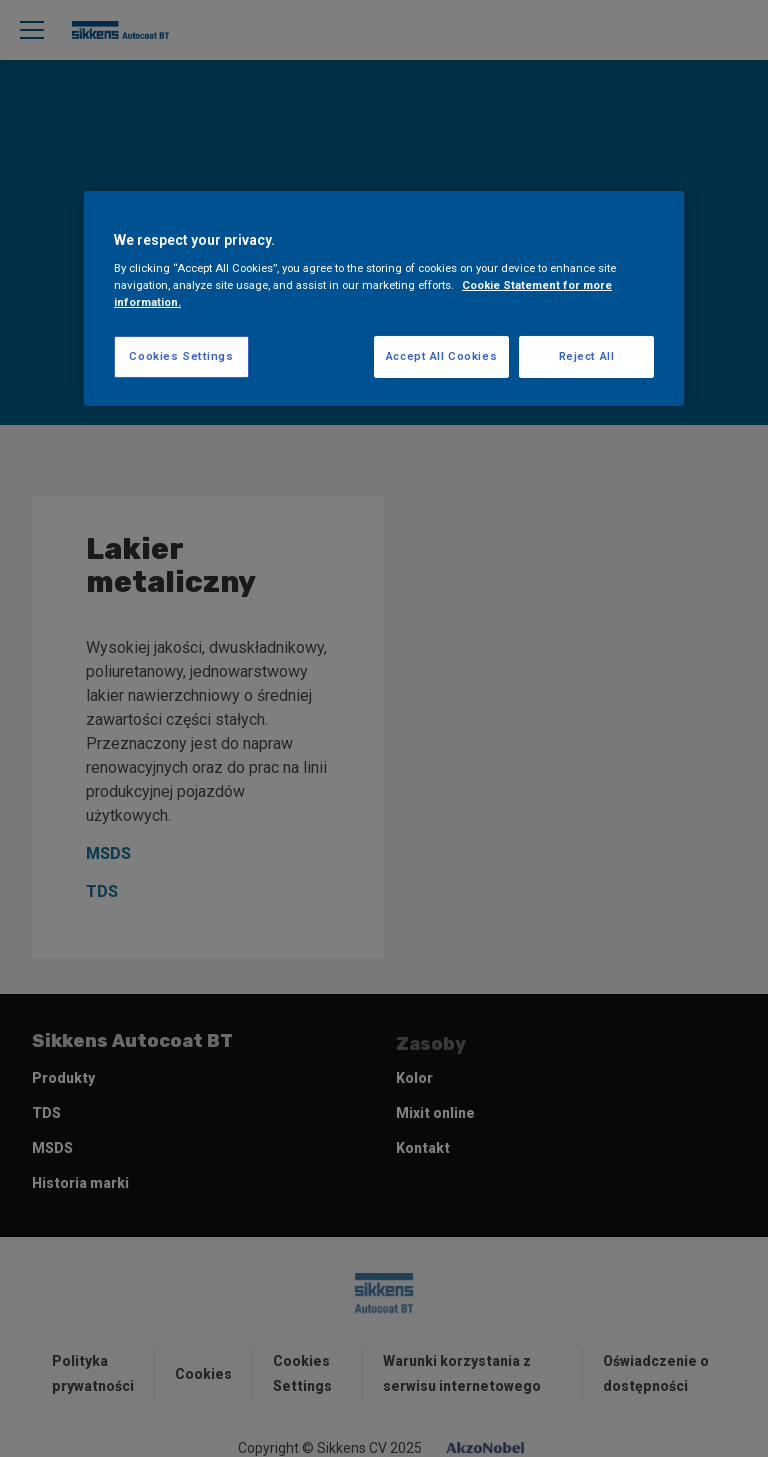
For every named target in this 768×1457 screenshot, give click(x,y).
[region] (384, 299)
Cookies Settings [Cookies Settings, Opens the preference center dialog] (181, 356)
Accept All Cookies (441, 356)
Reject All (587, 356)
